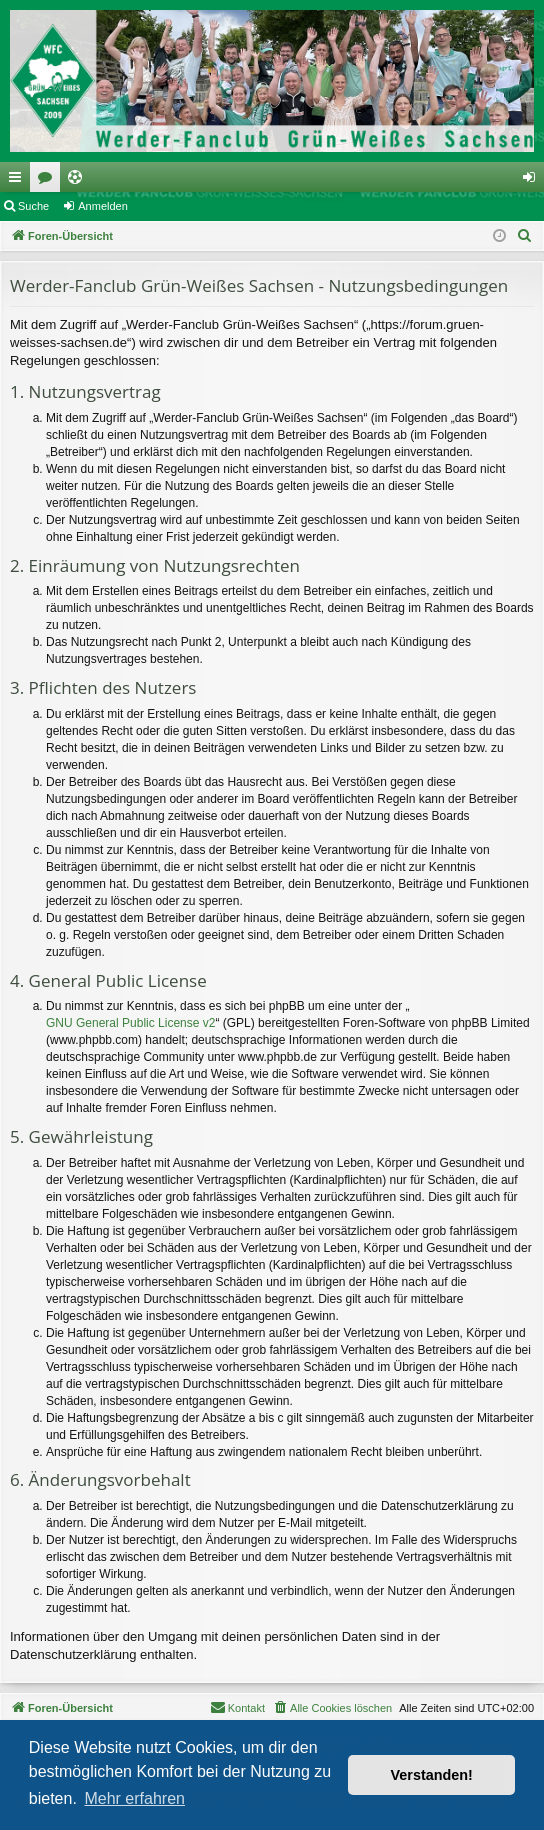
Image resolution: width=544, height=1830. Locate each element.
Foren (49, 181)
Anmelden (103, 206)
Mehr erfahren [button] (134, 1798)
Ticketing (79, 181)
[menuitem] (525, 236)
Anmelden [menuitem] (533, 181)
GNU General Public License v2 (130, 1023)
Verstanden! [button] (432, 1775)
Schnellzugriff (19, 181)
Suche (33, 206)
